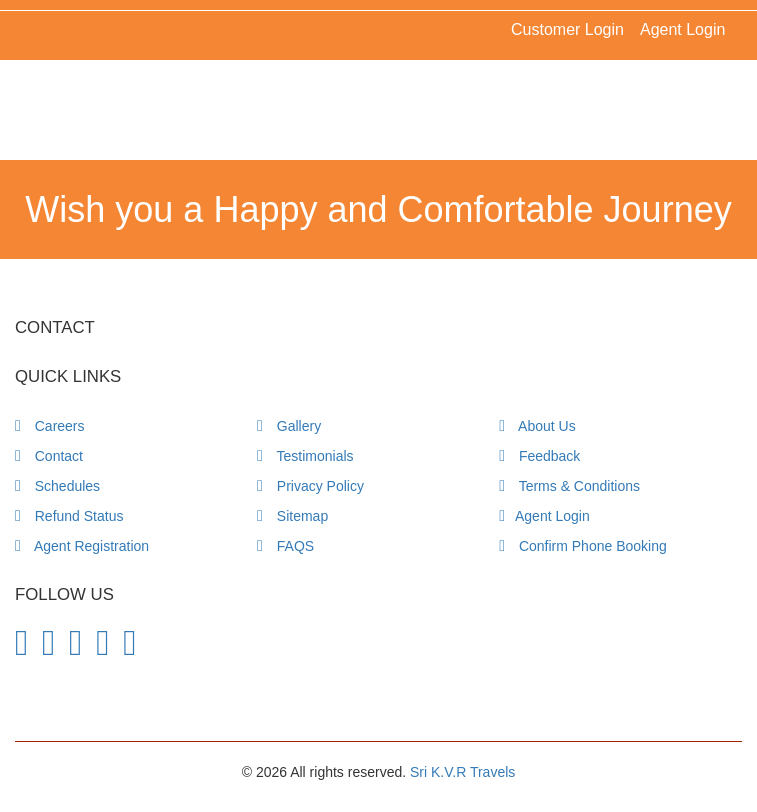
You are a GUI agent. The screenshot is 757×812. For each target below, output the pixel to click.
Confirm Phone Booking (583, 546)
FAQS (285, 546)
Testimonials (305, 456)
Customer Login (567, 29)
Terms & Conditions (569, 486)
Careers (50, 426)
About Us (537, 426)
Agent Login (682, 29)
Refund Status (69, 516)
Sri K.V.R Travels (462, 772)
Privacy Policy (310, 486)
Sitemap (292, 516)
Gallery (289, 426)
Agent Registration (82, 546)
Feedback (539, 456)
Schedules (57, 486)
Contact (49, 456)
